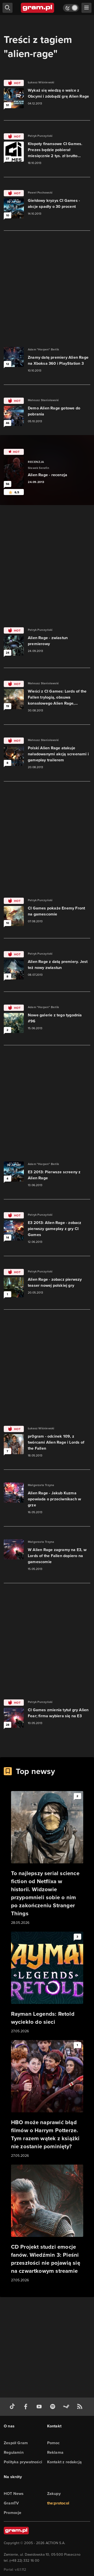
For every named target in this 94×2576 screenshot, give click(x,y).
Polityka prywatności (23, 2462)
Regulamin (14, 2452)
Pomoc (53, 2443)
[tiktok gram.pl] (13, 2406)
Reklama (55, 2452)
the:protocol (58, 2503)
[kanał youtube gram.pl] (40, 2406)
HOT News (14, 2493)
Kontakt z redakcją (64, 2462)
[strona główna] (38, 8)
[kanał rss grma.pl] (81, 2406)
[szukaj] (8, 8)
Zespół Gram (16, 2443)
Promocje (13, 2513)
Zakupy (54, 2493)
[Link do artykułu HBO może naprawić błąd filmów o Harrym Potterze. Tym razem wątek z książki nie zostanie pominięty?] (47, 2099)
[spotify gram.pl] (54, 2406)
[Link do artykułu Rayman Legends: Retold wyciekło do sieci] (47, 1983)
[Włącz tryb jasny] (71, 8)
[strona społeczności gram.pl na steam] (67, 2406)
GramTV (11, 2503)
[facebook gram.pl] (27, 2406)
